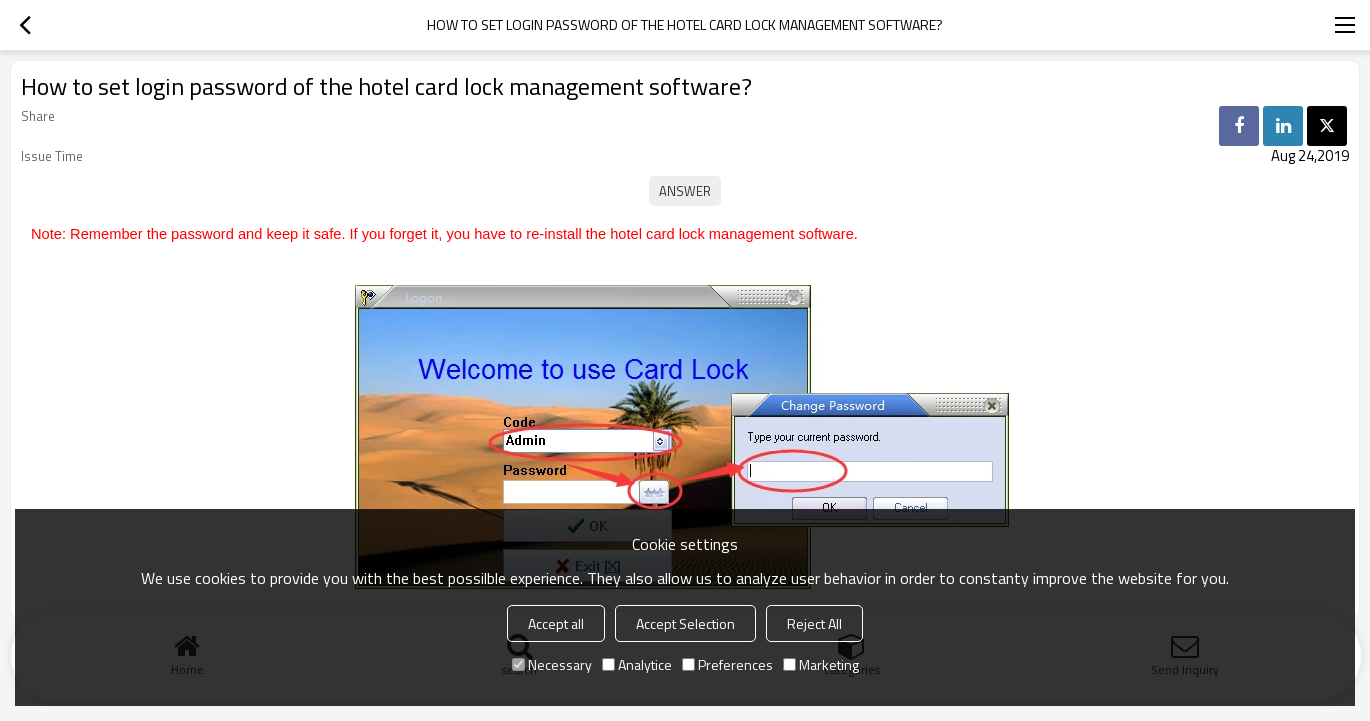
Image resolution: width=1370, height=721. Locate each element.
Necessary (552, 664)
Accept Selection (685, 623)
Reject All (814, 623)
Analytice (637, 664)
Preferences (727, 664)
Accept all (556, 623)
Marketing (821, 664)
